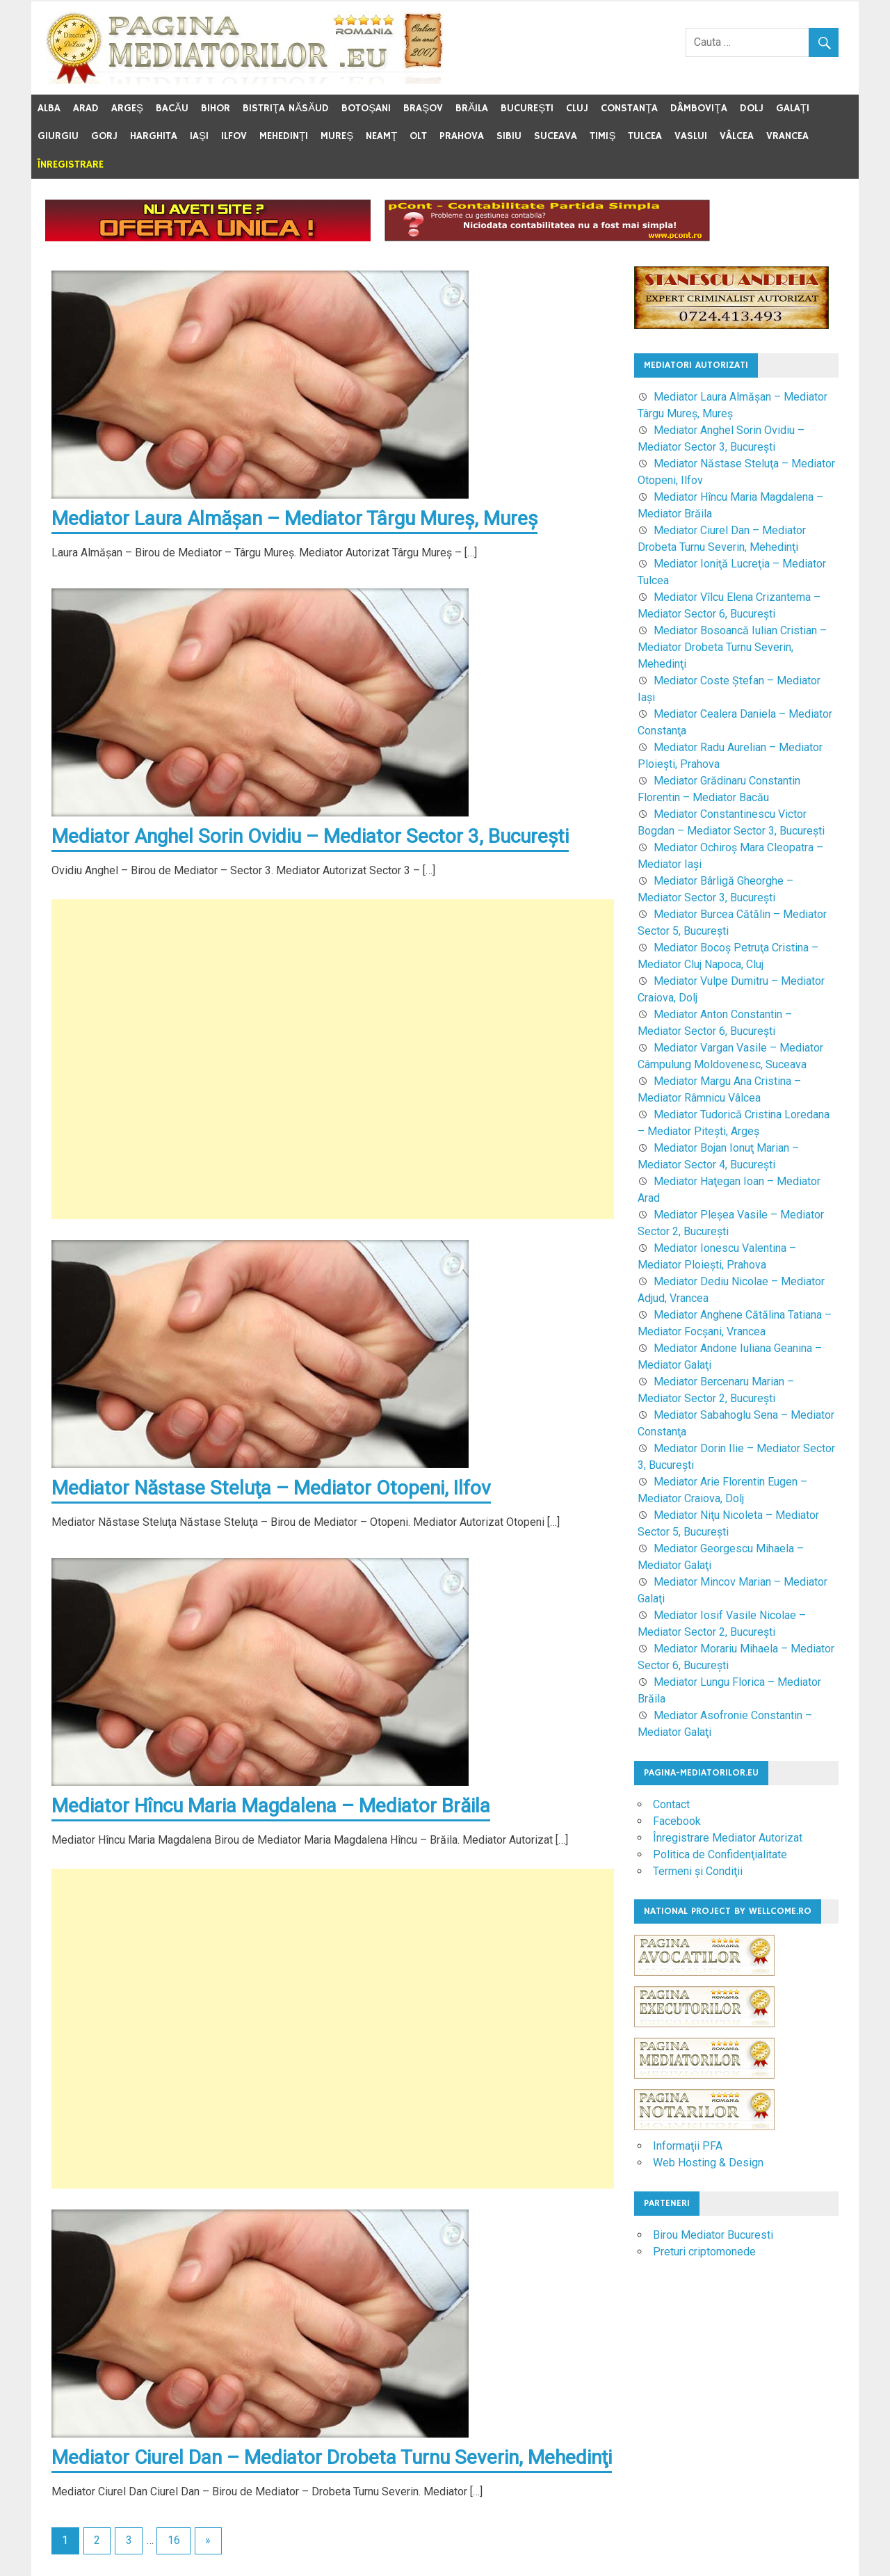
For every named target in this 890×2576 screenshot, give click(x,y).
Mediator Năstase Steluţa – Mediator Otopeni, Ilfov (271, 1487)
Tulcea (645, 136)
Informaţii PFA (687, 2145)
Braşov (423, 108)
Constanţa (629, 108)
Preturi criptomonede (704, 2251)
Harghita (153, 136)
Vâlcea (737, 136)
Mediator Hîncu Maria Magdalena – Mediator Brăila (270, 1805)
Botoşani (366, 108)
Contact (671, 1804)
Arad (86, 108)
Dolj (751, 108)
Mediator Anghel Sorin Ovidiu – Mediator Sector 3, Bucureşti (310, 836)
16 (174, 2540)
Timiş (602, 136)
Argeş (127, 108)
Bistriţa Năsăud (286, 108)
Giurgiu (58, 136)
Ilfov (234, 136)
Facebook (677, 1821)
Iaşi (199, 136)
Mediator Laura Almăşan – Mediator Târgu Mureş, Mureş (294, 518)
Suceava (555, 136)
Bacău (172, 108)
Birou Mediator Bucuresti (713, 2234)
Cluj (577, 108)
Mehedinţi (283, 136)
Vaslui (690, 136)
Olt (418, 136)
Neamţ (381, 136)
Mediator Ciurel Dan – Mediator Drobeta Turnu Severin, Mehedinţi (331, 2457)
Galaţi (792, 108)
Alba (49, 108)
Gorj (104, 136)
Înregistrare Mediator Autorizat (727, 1837)
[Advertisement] (332, 1059)
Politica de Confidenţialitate (720, 1854)
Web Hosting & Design (708, 2162)
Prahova (461, 136)
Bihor (215, 108)
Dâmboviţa (698, 108)
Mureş (337, 136)
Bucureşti (527, 108)
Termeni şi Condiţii (698, 1871)
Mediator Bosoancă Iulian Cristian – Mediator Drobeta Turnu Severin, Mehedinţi (732, 647)
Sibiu (508, 136)
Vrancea (787, 136)
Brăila (471, 108)
